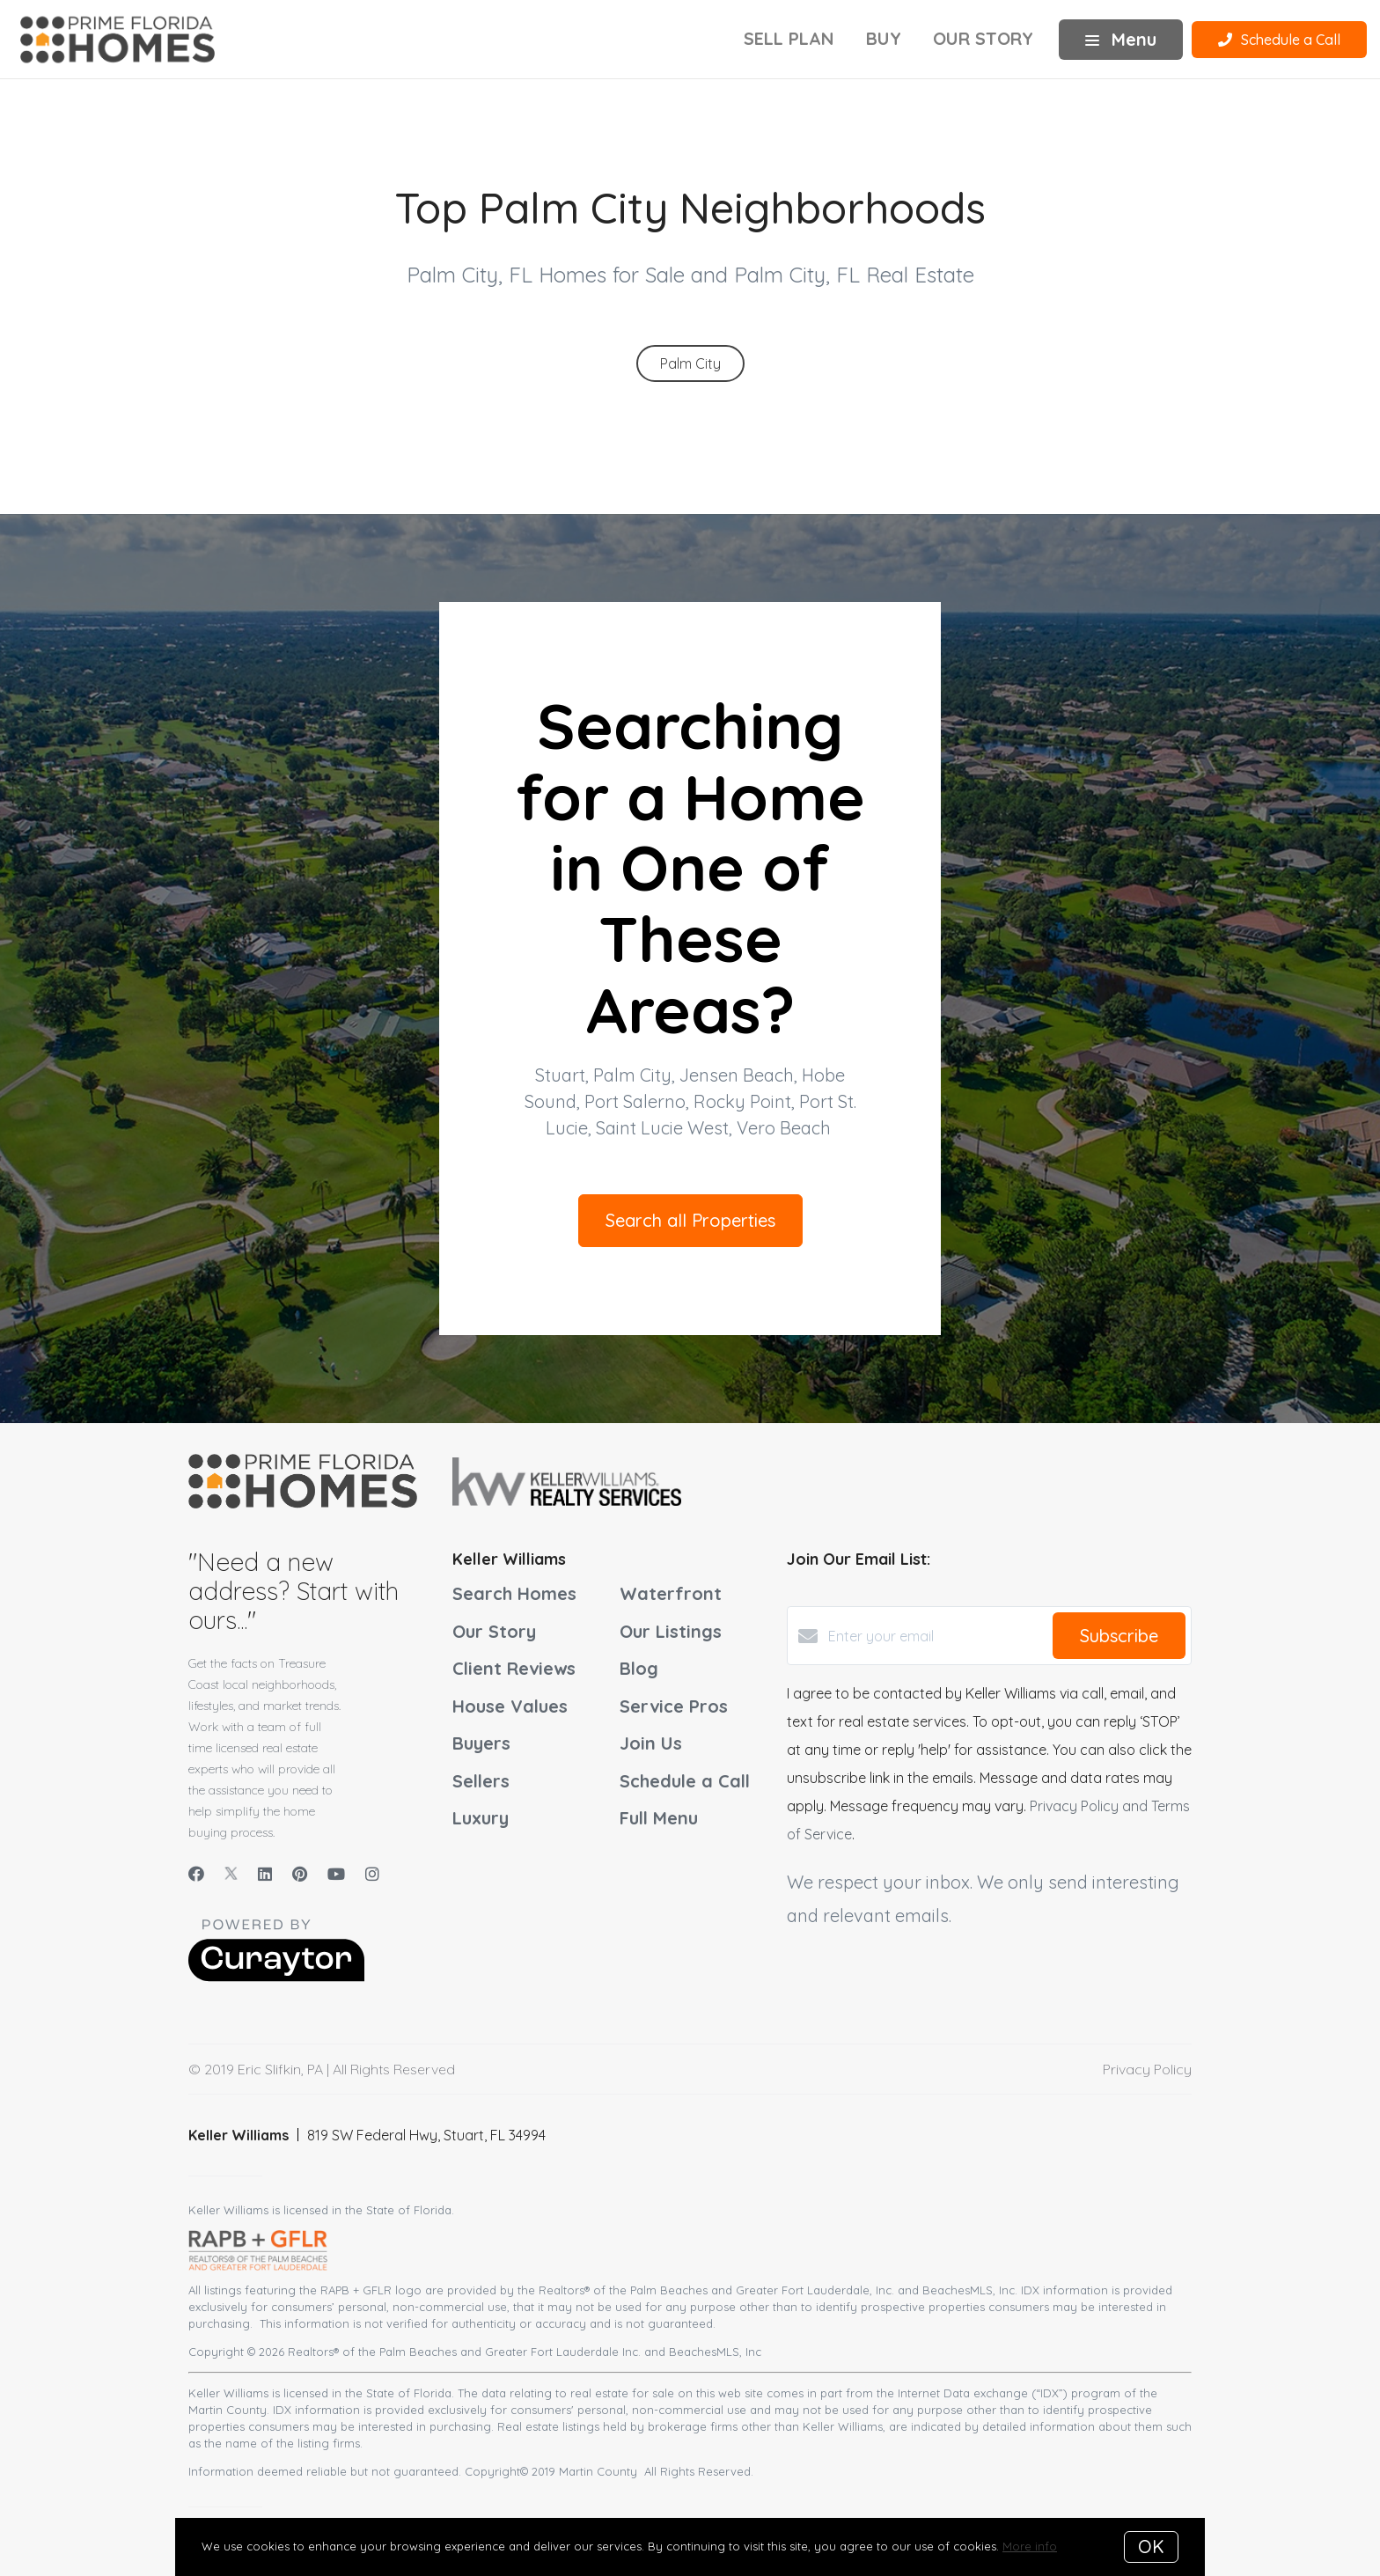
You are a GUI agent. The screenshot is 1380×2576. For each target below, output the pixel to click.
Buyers (481, 1743)
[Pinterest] (299, 1874)
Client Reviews (514, 1668)
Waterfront (671, 1593)
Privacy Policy (1147, 2069)
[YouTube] (336, 1874)
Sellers (481, 1781)
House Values (510, 1706)
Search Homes (514, 1593)
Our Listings (671, 1631)
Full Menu (659, 1818)
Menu (1121, 39)
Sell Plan (789, 38)
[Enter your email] (936, 1636)
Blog (639, 1668)
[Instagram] (372, 1874)
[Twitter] (231, 1874)
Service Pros (674, 1706)
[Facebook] (196, 1874)
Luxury (480, 1818)
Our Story (983, 38)
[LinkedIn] (265, 1874)
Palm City (690, 363)
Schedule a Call (685, 1781)
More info (1029, 2546)
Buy (883, 38)
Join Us (651, 1743)
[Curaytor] (276, 1976)
